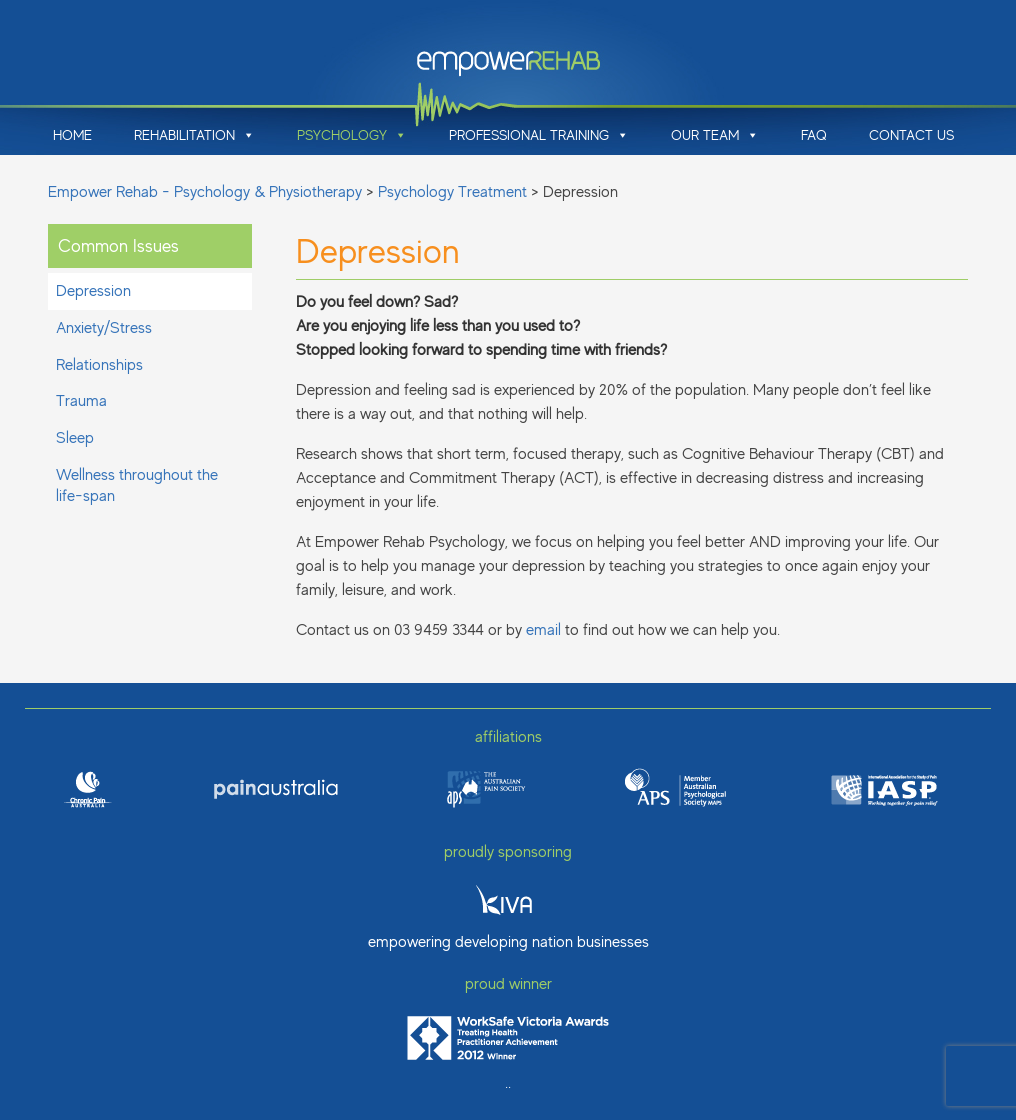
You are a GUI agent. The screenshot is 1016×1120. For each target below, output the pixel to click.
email (543, 630)
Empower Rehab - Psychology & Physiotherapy (205, 192)
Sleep (75, 438)
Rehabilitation (194, 135)
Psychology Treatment (452, 192)
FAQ (814, 135)
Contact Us (911, 135)
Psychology (352, 135)
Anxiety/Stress (104, 328)
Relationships (99, 365)
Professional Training (539, 135)
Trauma (81, 401)
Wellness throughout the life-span (137, 485)
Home (72, 135)
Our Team (715, 135)
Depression (93, 291)
